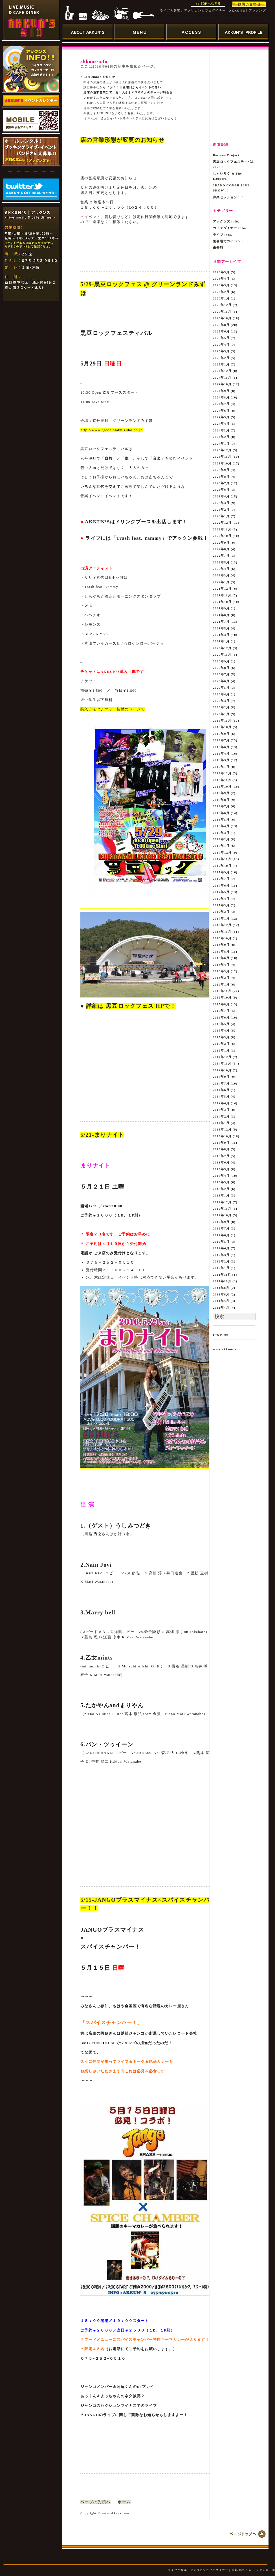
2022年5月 (221, 562)
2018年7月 (221, 806)
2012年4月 (221, 1248)
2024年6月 (221, 410)
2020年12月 (222, 648)
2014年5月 (221, 1096)
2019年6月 (221, 747)
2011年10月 (222, 1281)
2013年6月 (221, 1162)
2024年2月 (221, 436)
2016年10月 (222, 938)
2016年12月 (222, 925)
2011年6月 (221, 1294)
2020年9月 (221, 661)
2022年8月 (221, 549)
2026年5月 (221, 272)
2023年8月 (221, 476)
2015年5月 (221, 1024)
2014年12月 (222, 1057)
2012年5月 (221, 1241)
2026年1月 (221, 298)
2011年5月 (221, 1301)
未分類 (218, 247)
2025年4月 (221, 344)
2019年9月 (221, 733)
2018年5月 (221, 819)
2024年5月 (221, 417)
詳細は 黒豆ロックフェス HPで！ (131, 1006)
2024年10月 (222, 384)
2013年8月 (221, 1149)
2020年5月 (221, 687)
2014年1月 (221, 1123)
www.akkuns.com (227, 1349)
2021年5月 (221, 628)
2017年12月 (222, 852)
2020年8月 (221, 667)
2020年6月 (221, 681)
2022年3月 (221, 575)
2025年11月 (222, 311)
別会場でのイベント (228, 241)
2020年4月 (221, 694)
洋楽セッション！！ (228, 197)
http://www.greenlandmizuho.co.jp (111, 430)
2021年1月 (221, 641)
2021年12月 (222, 588)
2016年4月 (221, 964)
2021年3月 (221, 634)
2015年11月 (222, 991)
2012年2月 (221, 1261)
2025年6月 (221, 331)
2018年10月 (222, 786)
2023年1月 (221, 516)
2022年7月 (221, 555)
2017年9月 (221, 872)
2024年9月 (221, 391)
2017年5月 (221, 892)
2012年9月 (221, 1222)
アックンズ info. (226, 221)
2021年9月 (221, 608)
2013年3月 (221, 1182)
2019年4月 (221, 753)
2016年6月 (221, 958)
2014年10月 (222, 1070)
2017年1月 (221, 918)
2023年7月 (221, 483)
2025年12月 (222, 305)
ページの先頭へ (95, 2502)
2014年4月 (221, 1103)
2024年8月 (221, 397)
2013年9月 (221, 1142)
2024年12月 (222, 371)
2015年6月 (221, 1017)
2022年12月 (222, 522)
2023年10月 (222, 463)
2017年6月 (221, 885)
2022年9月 (221, 542)
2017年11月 (222, 859)
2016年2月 (221, 977)
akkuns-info (93, 61)
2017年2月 (221, 911)
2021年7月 (221, 621)
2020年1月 (221, 714)
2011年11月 (222, 1274)
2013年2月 (221, 1189)
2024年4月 (221, 423)
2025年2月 (221, 358)
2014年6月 (221, 1090)
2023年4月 (221, 496)
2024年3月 (221, 430)
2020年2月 (221, 707)
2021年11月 (222, 595)
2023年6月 (221, 489)
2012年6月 (221, 1235)
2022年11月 (222, 529)
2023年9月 (221, 469)
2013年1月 (221, 1195)
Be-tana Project (226, 155)
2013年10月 (222, 1136)
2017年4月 (221, 898)
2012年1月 (221, 1268)
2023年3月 (221, 502)
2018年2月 (221, 839)
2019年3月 (221, 760)
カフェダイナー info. (229, 228)
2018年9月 (221, 793)
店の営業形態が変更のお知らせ (122, 140)
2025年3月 (221, 351)
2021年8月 (221, 615)
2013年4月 (221, 1175)
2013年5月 (221, 1169)
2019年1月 (221, 766)
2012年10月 (222, 1215)
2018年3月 (221, 832)
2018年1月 (221, 845)
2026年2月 (221, 292)
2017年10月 (222, 865)
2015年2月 (221, 1043)
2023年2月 (221, 509)
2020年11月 (222, 654)
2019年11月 (222, 720)
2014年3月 (221, 1109)
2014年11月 (222, 1063)
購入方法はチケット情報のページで (112, 709)
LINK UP (220, 1335)
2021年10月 (222, 601)
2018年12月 (222, 773)
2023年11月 (222, 456)
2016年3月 (221, 971)
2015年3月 (221, 1037)
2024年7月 (221, 404)
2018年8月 (221, 799)
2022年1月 (221, 582)
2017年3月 (221, 905)
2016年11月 (222, 931)
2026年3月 (221, 285)
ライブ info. (222, 234)
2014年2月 (221, 1116)
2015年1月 (221, 1050)
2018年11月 (222, 780)
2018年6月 (221, 813)
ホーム (124, 2502)
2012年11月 (222, 1208)
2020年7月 (221, 674)
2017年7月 (221, 878)
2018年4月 (221, 826)
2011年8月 (221, 1288)
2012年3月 (221, 1255)
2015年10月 (222, 997)
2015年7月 (221, 1010)
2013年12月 (222, 1129)
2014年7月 (221, 1083)
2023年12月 (222, 450)
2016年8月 (221, 951)
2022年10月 (222, 535)
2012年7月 (221, 1228)
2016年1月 (221, 984)
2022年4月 (221, 568)
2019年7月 (221, 740)
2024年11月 (222, 377)
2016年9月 (221, 944)
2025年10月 (222, 318)
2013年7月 (221, 1156)
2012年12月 (222, 1202)
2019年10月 (222, 727)
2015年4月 (221, 1030)
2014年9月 (221, 1076)
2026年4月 (221, 278)
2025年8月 (221, 325)
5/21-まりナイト (102, 1135)
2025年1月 (221, 364)
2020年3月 (221, 700)
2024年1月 (221, 443)
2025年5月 (221, 338)
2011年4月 (221, 1307)
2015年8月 (221, 1004)
